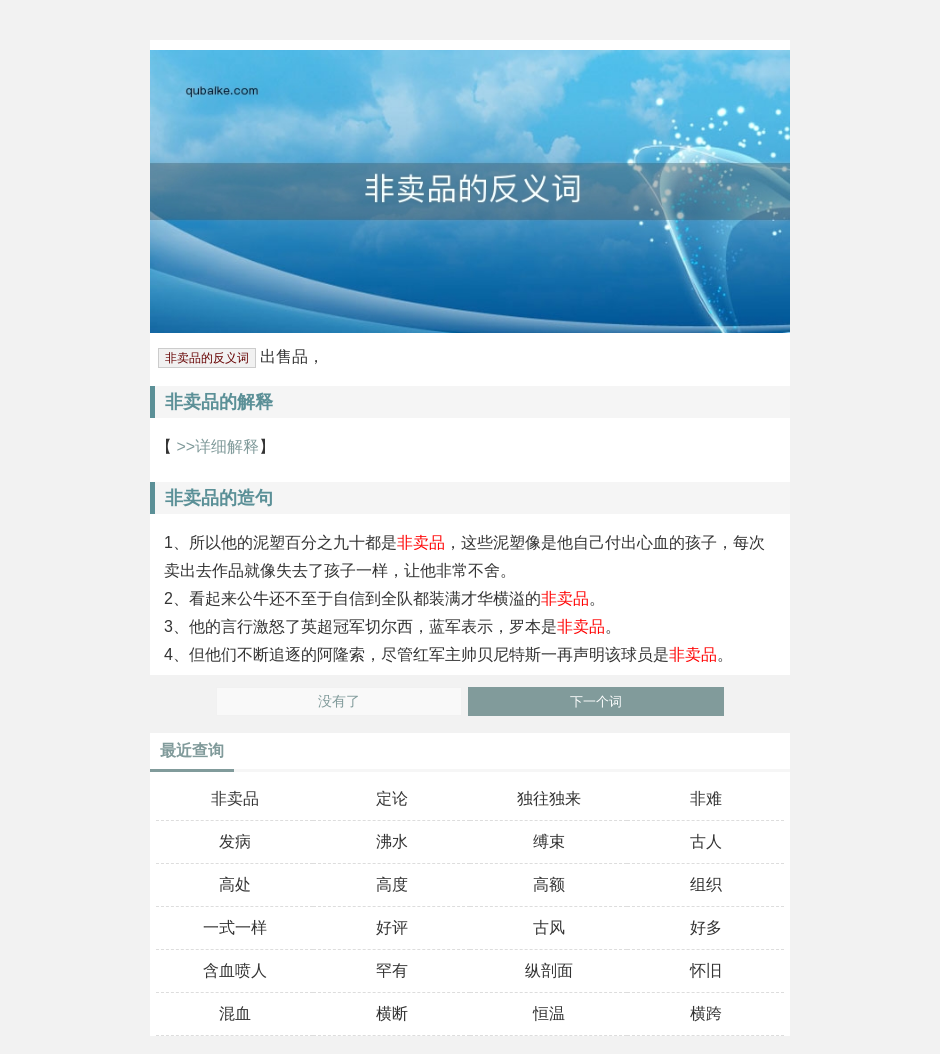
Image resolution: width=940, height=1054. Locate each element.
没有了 (339, 701)
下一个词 (596, 701)
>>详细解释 (215, 446)
